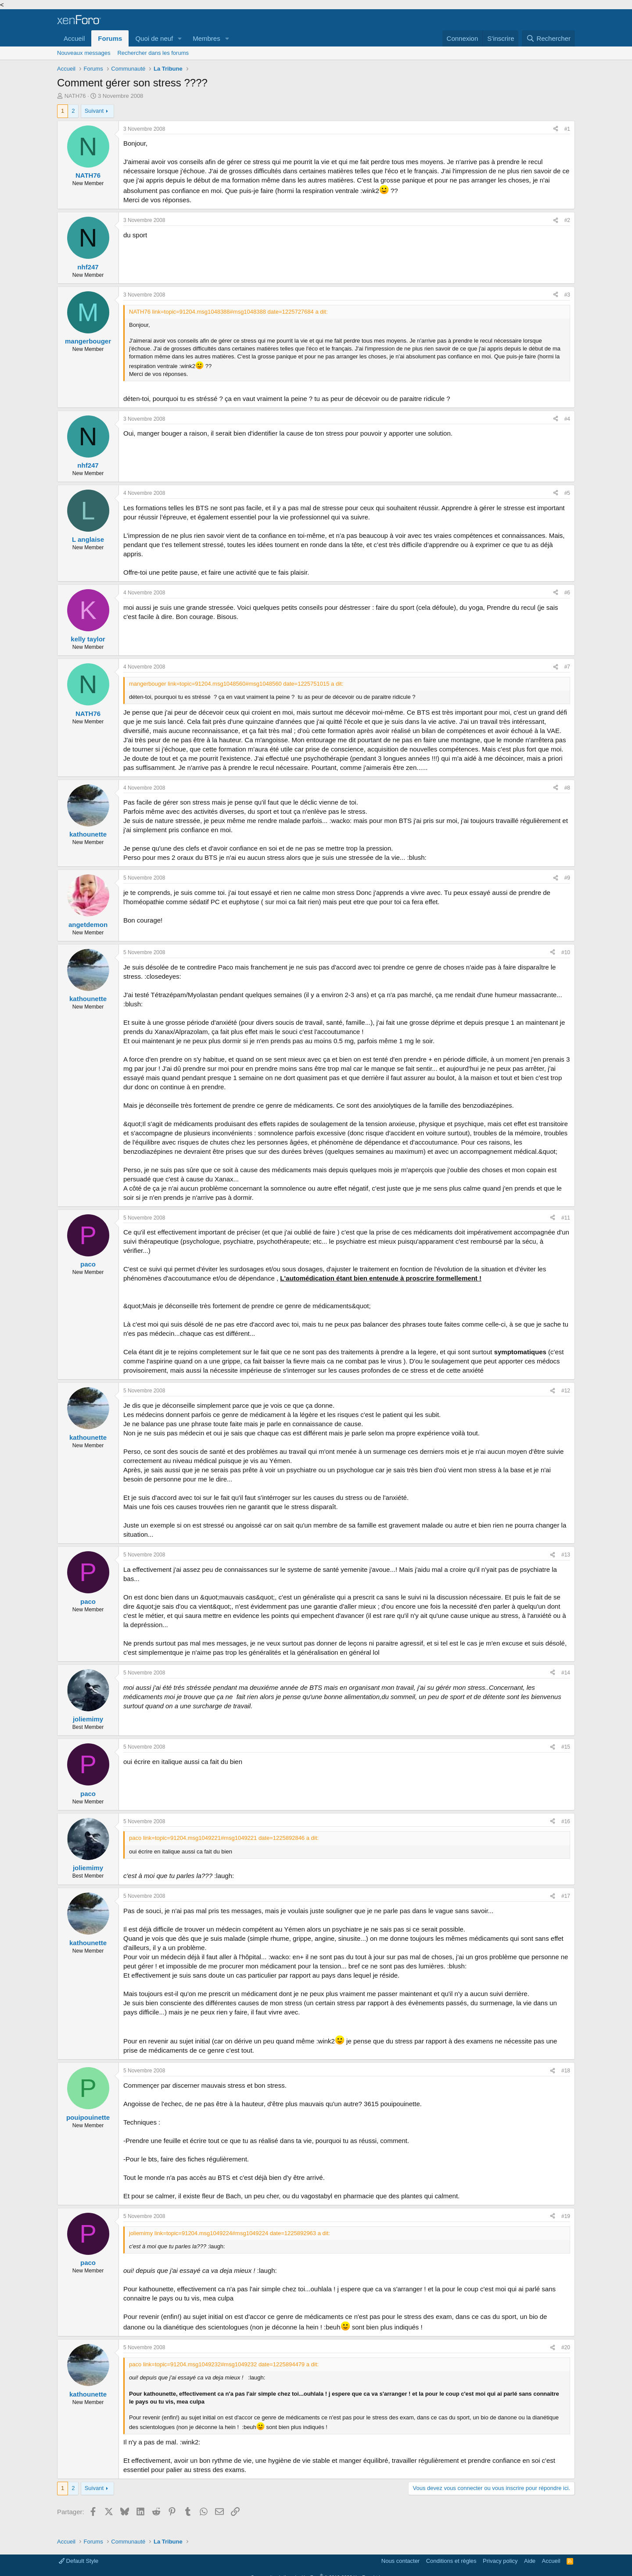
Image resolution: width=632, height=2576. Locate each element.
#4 (567, 419)
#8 (567, 788)
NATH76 (75, 96)
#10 (565, 952)
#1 (567, 129)
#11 (565, 1218)
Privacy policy (500, 2561)
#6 (567, 593)
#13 (565, 1555)
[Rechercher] (548, 38)
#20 (565, 2347)
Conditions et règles (451, 2561)
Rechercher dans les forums (153, 53)
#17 (565, 1896)
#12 (565, 1391)
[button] (180, 38)
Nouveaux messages (83, 53)
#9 (567, 878)
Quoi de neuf (154, 38)
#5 (567, 493)
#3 (567, 295)
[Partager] (555, 129)
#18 (565, 2071)
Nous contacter (400, 2561)
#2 (567, 220)
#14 (565, 1673)
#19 (565, 2216)
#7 (567, 667)
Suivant (94, 110)
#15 (565, 1747)
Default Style (78, 2561)
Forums (110, 38)
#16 (565, 1821)
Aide (529, 2561)
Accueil (74, 38)
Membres (206, 38)
